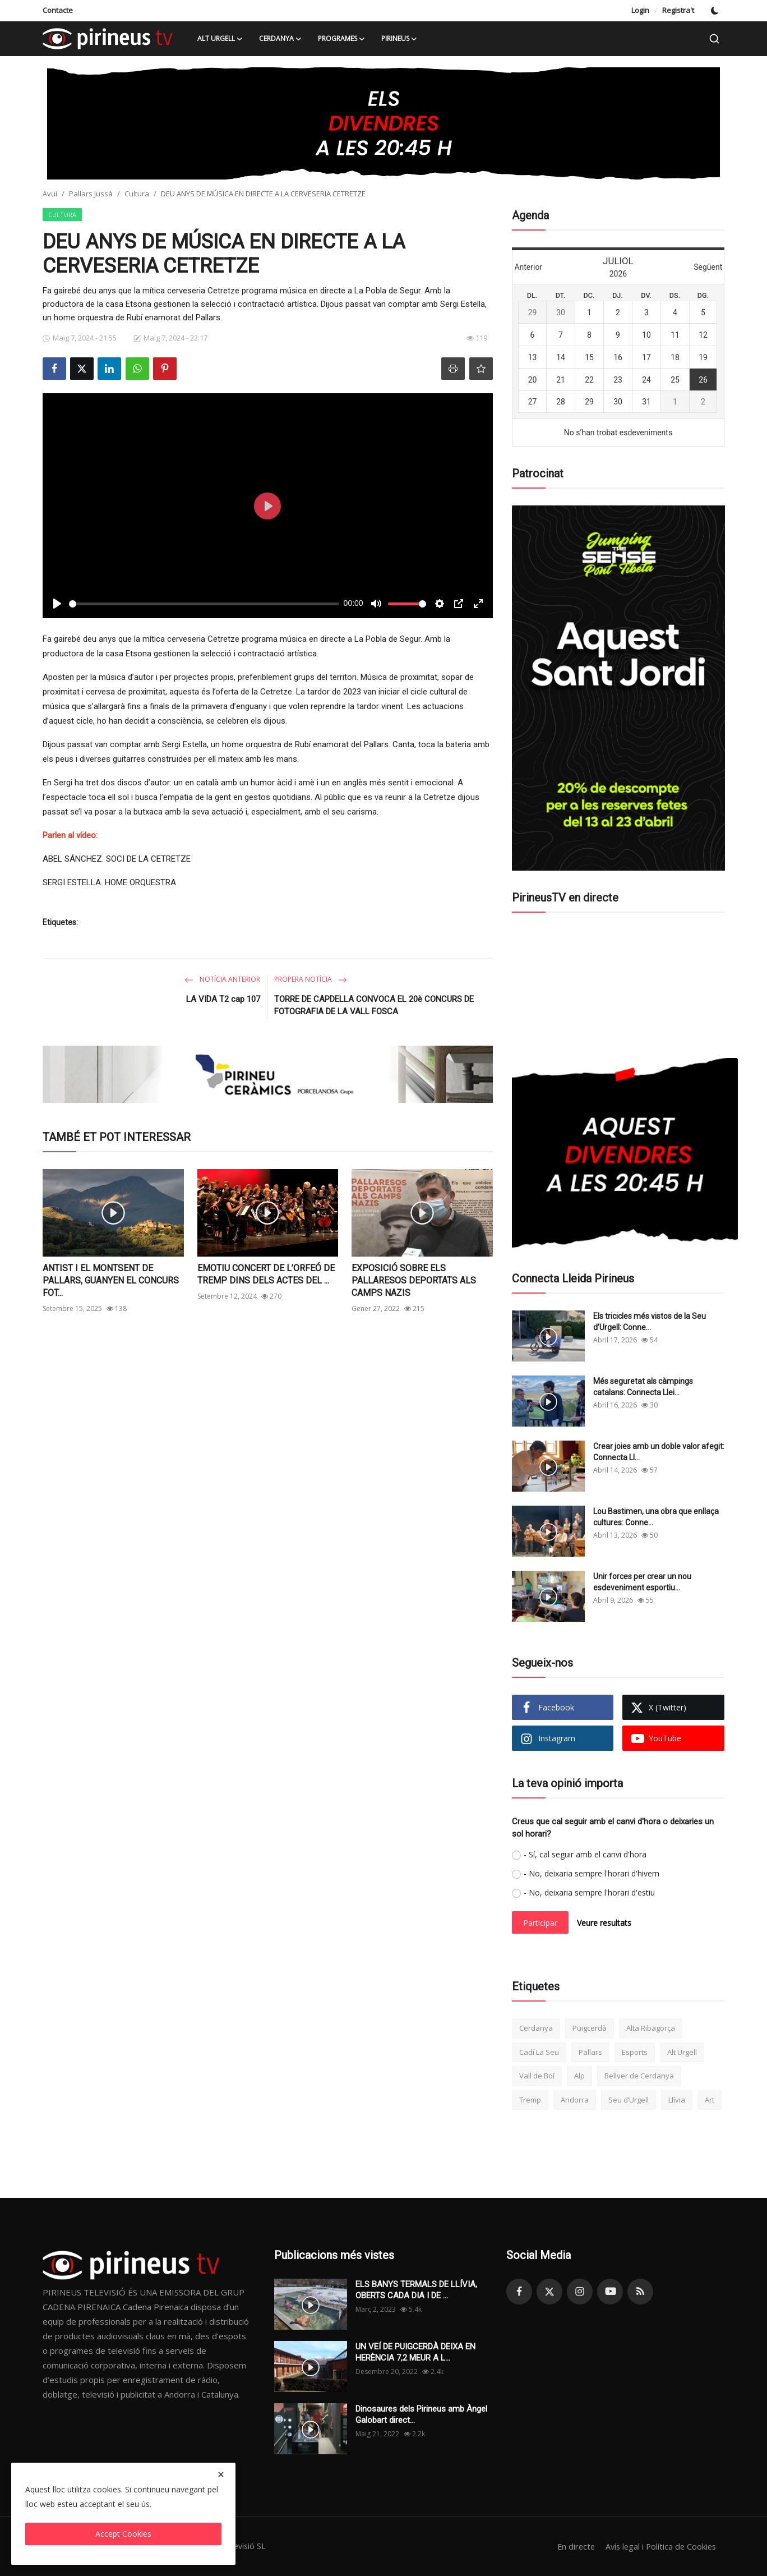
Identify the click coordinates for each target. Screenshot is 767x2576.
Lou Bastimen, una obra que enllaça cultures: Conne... (656, 1517)
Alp (579, 2076)
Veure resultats (604, 1922)
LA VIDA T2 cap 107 (223, 999)
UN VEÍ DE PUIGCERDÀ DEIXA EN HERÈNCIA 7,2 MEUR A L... (415, 2352)
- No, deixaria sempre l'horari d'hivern (591, 1873)
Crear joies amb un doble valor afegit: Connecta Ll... (658, 1452)
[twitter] (549, 2291)
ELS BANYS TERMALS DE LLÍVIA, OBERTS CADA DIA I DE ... (416, 2290)
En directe (571, 2546)
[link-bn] (383, 123)
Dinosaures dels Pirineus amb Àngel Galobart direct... (421, 2414)
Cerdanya (536, 2028)
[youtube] (610, 2291)
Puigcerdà (589, 2028)
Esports (635, 2052)
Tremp (530, 2100)
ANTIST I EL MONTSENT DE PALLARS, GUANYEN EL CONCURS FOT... (111, 1280)
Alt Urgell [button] (220, 38)
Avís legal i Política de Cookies (659, 2546)
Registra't (678, 10)
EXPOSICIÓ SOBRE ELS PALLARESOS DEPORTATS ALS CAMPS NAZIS (414, 1280)
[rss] (640, 2291)
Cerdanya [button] (280, 38)
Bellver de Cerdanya (639, 2076)
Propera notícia (310, 979)
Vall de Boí (537, 2076)
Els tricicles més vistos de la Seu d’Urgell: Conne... (649, 1322)
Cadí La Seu (539, 2052)
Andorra (575, 2100)
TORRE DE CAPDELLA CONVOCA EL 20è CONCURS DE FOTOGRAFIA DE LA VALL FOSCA (374, 1005)
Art (709, 2100)
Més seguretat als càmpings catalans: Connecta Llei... (643, 1387)
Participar (540, 1922)
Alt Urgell (682, 2052)
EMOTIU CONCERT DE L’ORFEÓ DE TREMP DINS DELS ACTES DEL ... (266, 1274)
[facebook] (519, 2291)
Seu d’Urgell (628, 2100)
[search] (714, 39)
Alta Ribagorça (650, 2028)
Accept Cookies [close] (123, 2533)
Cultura (136, 193)
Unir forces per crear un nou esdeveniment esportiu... (642, 1582)
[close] (221, 2474)
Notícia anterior (222, 979)
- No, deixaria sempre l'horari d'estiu (589, 1892)
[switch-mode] (714, 11)
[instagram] (580, 2291)
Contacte (58, 10)
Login (640, 10)
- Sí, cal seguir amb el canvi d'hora (585, 1854)
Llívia (676, 2100)
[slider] (204, 604)
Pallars (590, 2052)
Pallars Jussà (91, 193)
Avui (50, 193)
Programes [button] (342, 38)
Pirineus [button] (399, 38)
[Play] (57, 604)
